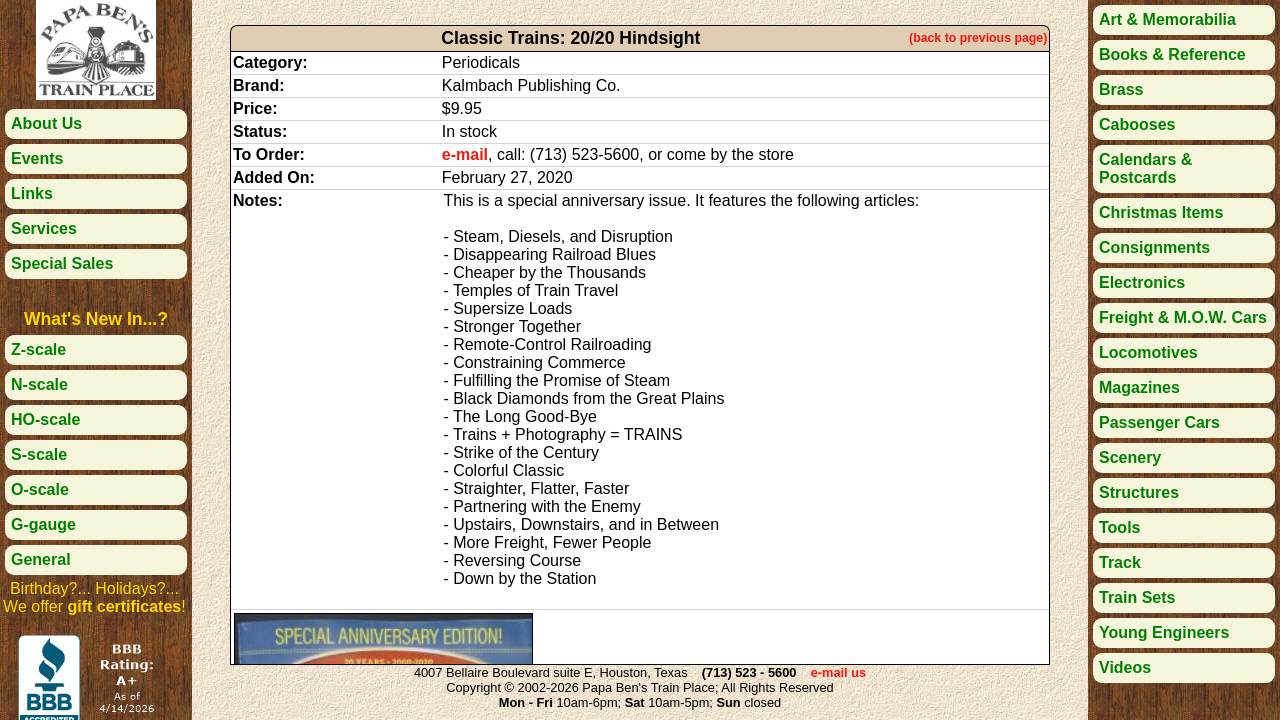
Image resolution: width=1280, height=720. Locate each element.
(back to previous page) (978, 38)
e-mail (465, 154)
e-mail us (838, 672)
